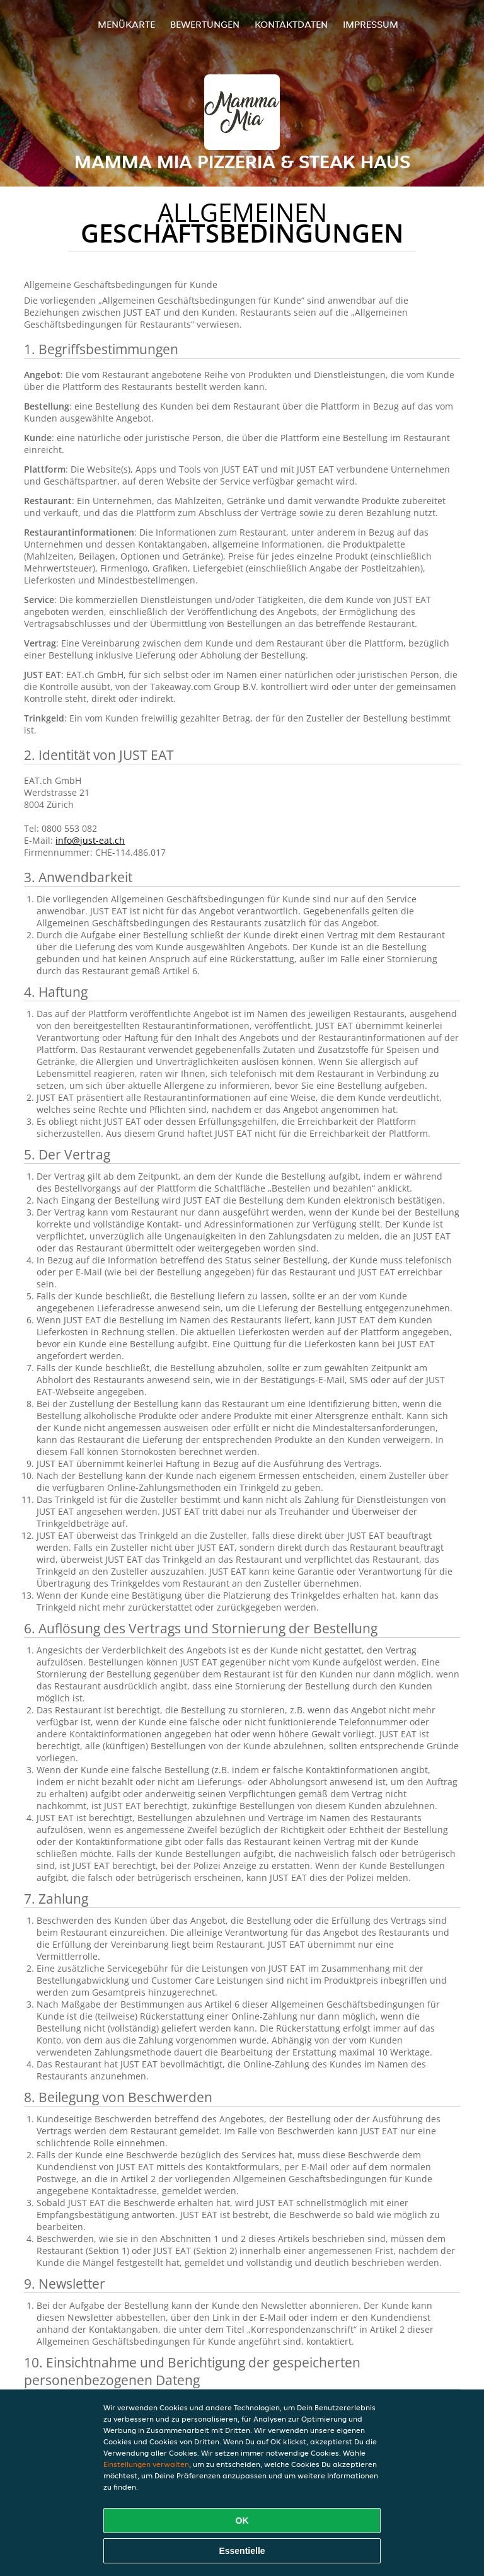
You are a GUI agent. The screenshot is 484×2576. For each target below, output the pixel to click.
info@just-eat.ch (90, 840)
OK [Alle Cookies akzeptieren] (242, 2521)
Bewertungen (204, 24)
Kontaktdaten (291, 24)
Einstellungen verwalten (146, 2464)
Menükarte (126, 24)
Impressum (370, 24)
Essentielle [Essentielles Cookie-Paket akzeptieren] (242, 2551)
